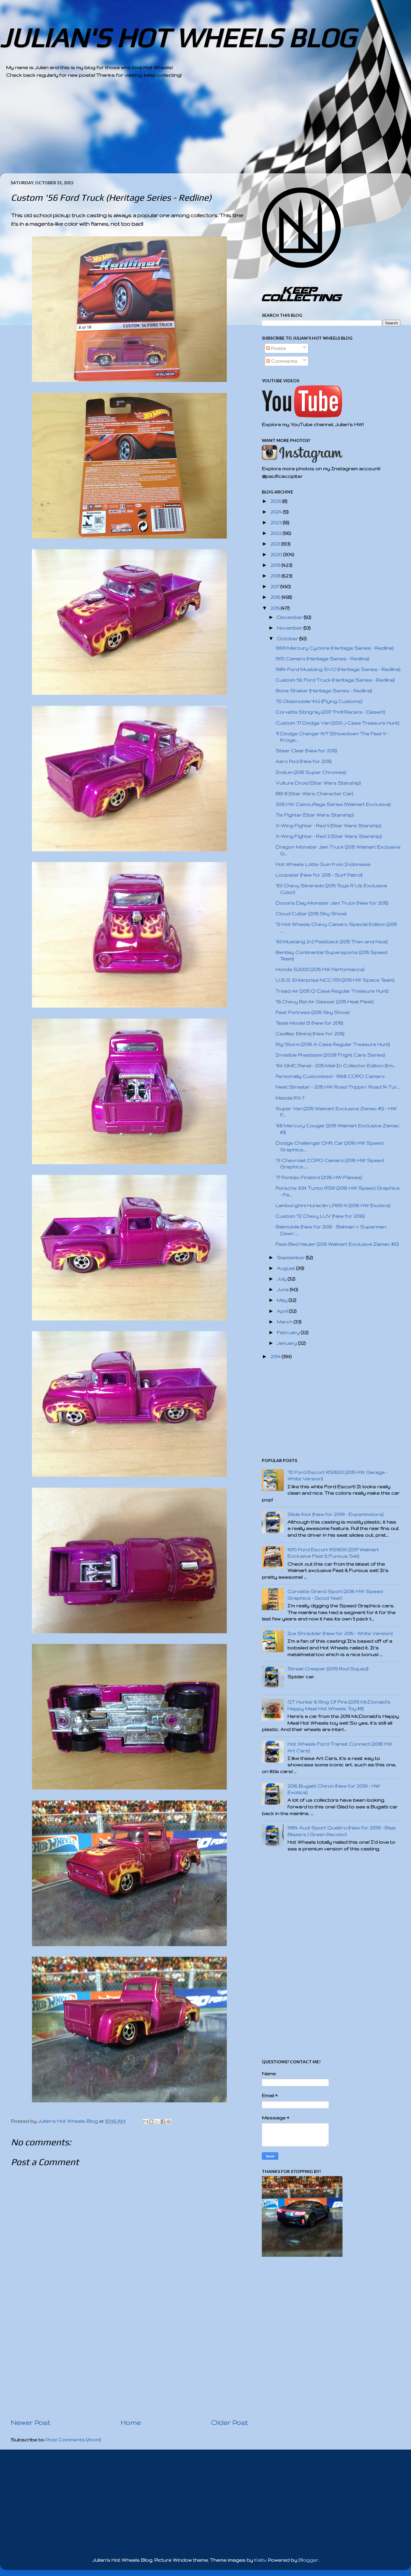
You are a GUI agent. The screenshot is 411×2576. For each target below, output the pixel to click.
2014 (276, 1356)
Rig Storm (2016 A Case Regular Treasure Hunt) (333, 1044)
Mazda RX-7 (290, 1098)
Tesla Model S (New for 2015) (309, 1023)
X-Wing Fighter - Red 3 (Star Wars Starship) (329, 836)
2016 (276, 597)
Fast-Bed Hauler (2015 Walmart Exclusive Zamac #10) (337, 1244)
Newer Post (30, 2422)
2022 (276, 533)
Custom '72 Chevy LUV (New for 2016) (320, 1216)
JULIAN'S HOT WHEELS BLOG (177, 37)
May (283, 1300)
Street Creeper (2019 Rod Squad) (327, 1668)
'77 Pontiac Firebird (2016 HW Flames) (319, 1177)
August (286, 1268)
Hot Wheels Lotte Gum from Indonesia (323, 864)
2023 (276, 522)
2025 (276, 501)
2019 (276, 565)
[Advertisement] (188, 130)
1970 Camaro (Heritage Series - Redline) (322, 658)
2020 (276, 554)
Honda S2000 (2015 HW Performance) (320, 969)
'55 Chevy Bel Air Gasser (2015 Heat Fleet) (325, 1001)
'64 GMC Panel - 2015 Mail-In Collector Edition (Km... (336, 1065)
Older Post (229, 2422)
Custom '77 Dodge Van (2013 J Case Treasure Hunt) (337, 723)
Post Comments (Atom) (73, 2439)
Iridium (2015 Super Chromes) (311, 772)
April (283, 1311)
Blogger (308, 2560)
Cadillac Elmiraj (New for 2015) (310, 1033)
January (287, 1343)
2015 (275, 608)
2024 (276, 511)
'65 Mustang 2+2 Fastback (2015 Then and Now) (332, 941)
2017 (275, 586)
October (288, 638)
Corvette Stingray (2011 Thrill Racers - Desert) (330, 712)
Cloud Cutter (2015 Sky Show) (311, 913)
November (290, 628)
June (283, 1289)
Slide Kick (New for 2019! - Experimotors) (335, 1514)
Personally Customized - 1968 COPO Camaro (330, 1076)
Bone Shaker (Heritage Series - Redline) (324, 690)
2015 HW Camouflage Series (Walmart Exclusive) (333, 804)
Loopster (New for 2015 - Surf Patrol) (319, 875)
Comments (281, 361)
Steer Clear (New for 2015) (306, 750)
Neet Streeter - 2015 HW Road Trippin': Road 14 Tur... (337, 1087)
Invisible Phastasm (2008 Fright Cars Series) (330, 1055)
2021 (275, 543)
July (282, 1278)
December (290, 617)
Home (131, 2422)
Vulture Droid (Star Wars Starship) (318, 783)
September (291, 1257)
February (289, 1332)
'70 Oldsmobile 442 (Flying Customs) (319, 701)
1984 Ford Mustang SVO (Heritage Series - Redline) (338, 669)
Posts (276, 348)
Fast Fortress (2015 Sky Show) (313, 1012)
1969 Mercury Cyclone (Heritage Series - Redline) (335, 648)
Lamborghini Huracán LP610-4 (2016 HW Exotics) (333, 1205)
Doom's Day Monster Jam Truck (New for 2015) (332, 903)
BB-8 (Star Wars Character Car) (314, 793)
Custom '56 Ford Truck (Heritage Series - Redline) (335, 680)
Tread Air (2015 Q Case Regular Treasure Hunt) (332, 991)
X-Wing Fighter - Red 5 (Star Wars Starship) (328, 825)
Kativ (260, 2560)
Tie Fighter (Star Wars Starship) (315, 815)
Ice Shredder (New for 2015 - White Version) (340, 1633)
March (285, 1321)
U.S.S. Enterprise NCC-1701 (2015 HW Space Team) (335, 980)
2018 (276, 575)
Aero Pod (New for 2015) (304, 761)
